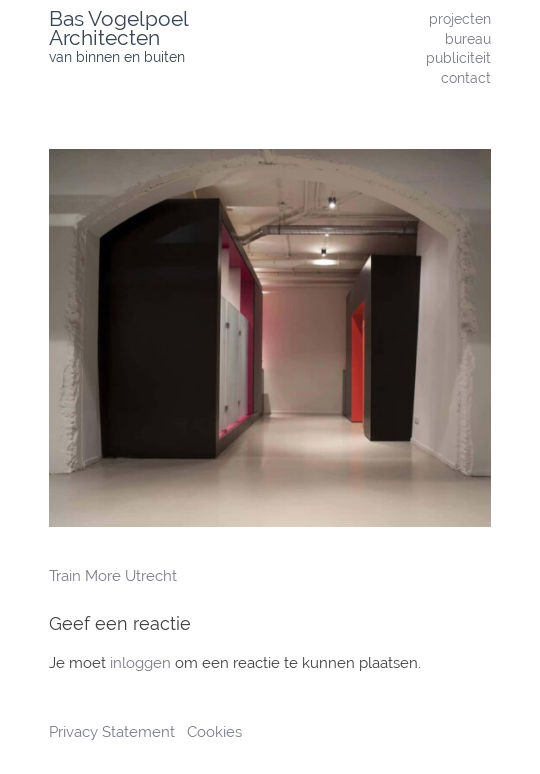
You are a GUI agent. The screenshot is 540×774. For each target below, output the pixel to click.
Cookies (214, 732)
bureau (468, 38)
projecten (460, 18)
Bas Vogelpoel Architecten (118, 28)
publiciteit (458, 57)
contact (466, 77)
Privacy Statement (114, 732)
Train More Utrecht (113, 576)
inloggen (140, 663)
